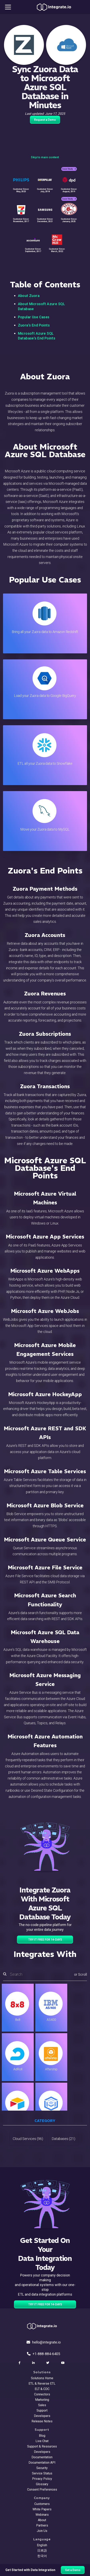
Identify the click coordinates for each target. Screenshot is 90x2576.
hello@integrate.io (44, 2342)
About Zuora (29, 296)
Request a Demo (45, 119)
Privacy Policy (42, 2479)
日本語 (42, 2550)
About (42, 2520)
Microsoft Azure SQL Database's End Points (36, 335)
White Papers (42, 2509)
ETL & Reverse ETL (42, 2383)
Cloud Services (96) (28, 2139)
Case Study (69, 169)
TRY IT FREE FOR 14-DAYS (45, 1939)
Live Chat (42, 2441)
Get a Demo (72, 2570)
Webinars (42, 2515)
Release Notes (42, 2421)
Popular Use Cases (33, 317)
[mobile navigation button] (8, 7)
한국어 (42, 2556)
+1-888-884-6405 (43, 2354)
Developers (42, 2416)
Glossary (42, 2484)
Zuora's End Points (34, 325)
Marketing (42, 2400)
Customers (42, 2504)
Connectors (42, 2394)
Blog (42, 2436)
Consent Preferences (42, 2489)
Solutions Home (42, 2378)
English (42, 2545)
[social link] (20, 2363)
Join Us (42, 2531)
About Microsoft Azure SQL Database (41, 306)
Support (42, 2410)
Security (42, 2468)
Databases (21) (63, 2139)
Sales (42, 2405)
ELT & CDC (42, 2389)
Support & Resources (42, 2446)
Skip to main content (45, 157)
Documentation (42, 2457)
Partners (42, 2525)
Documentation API (42, 2462)
